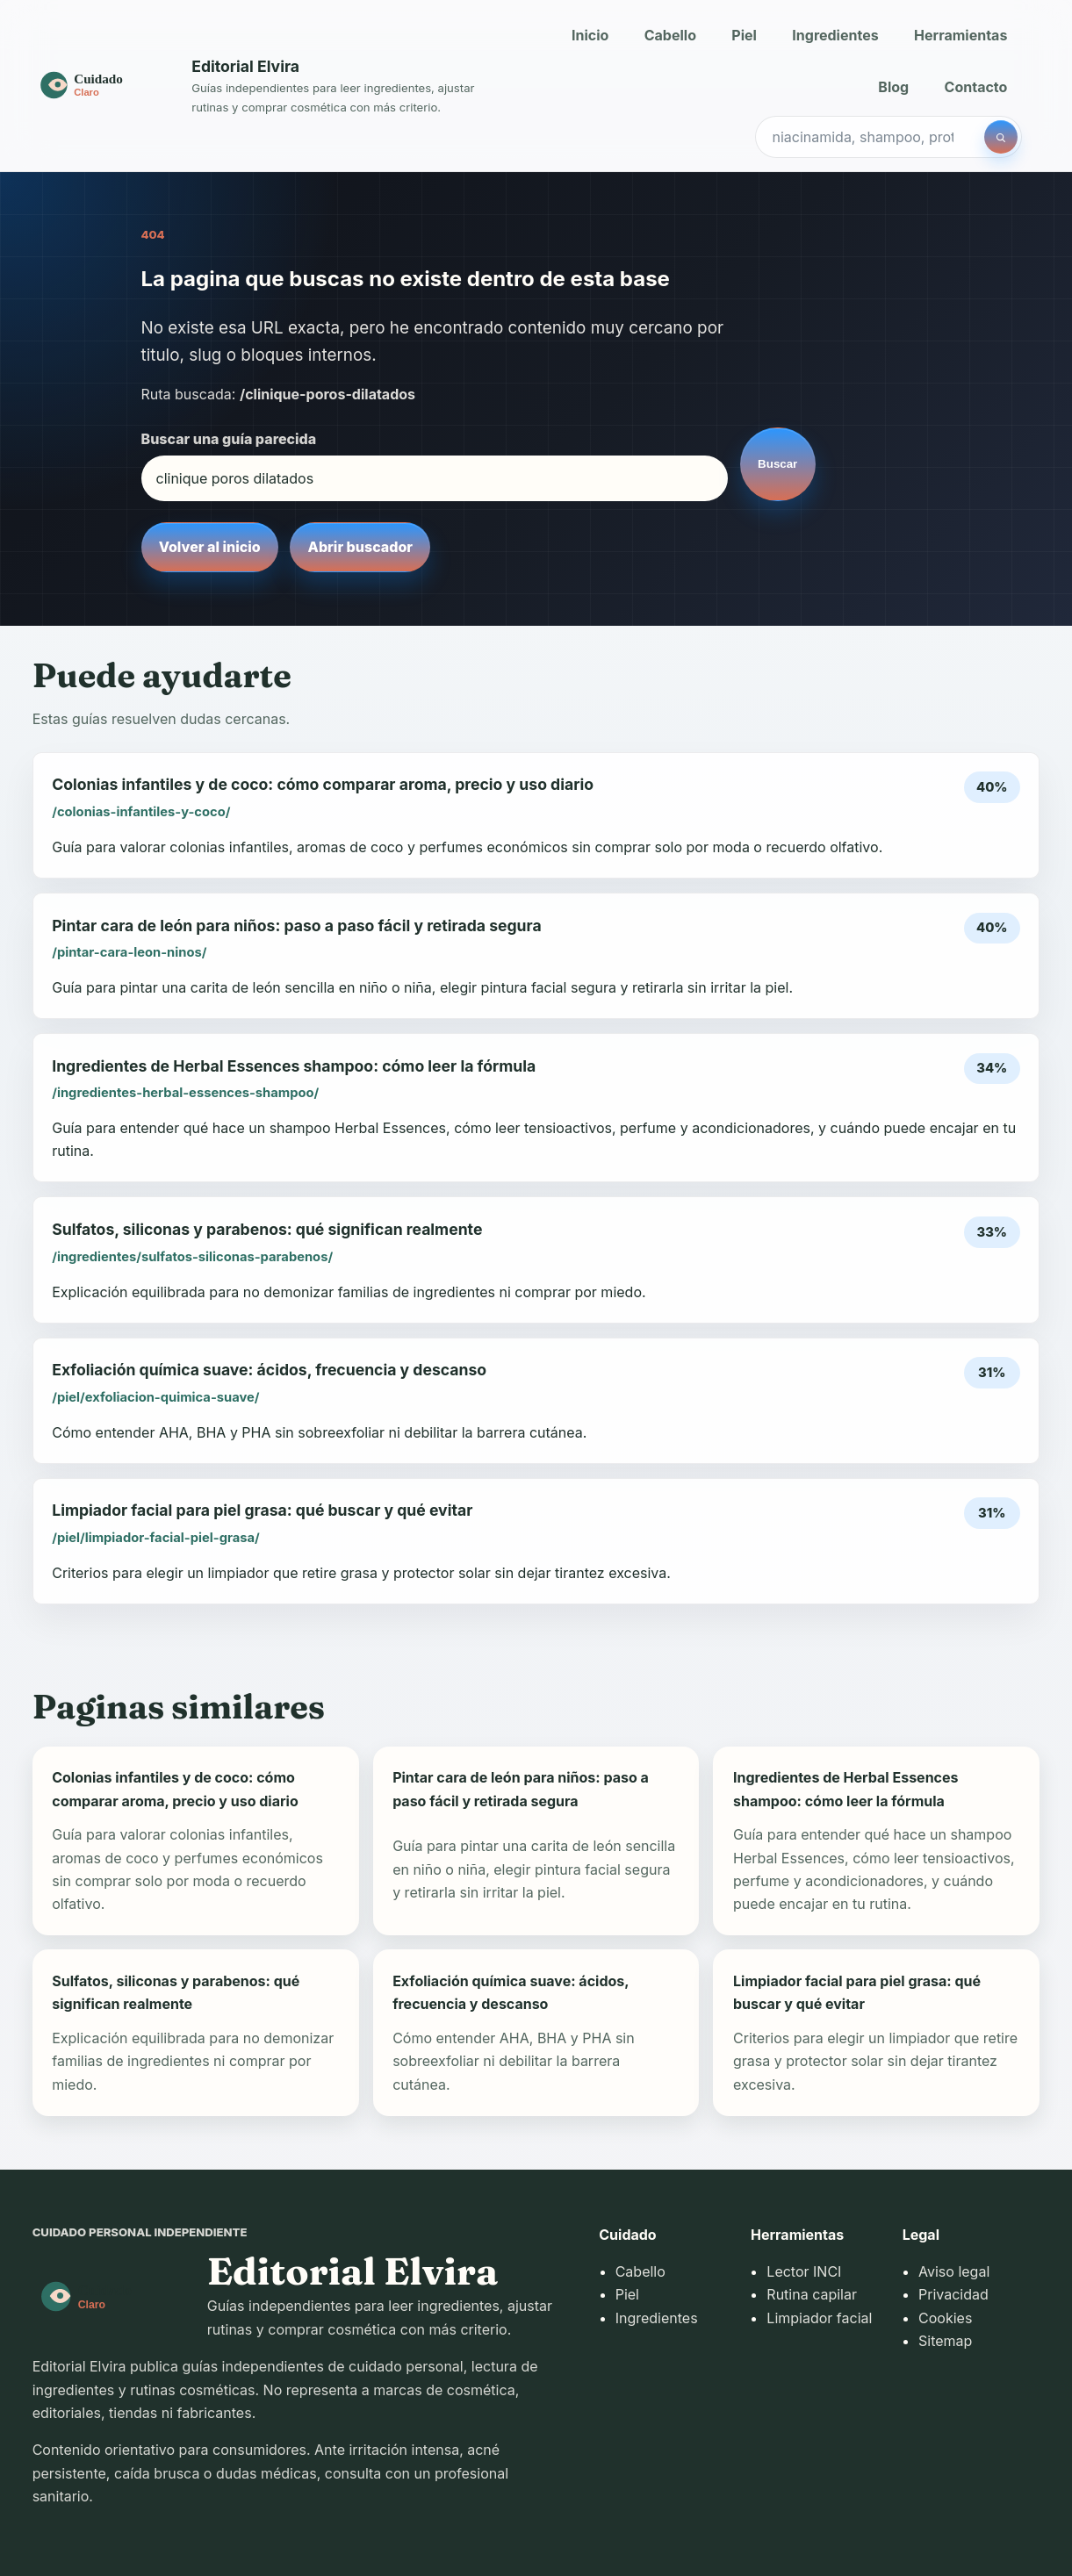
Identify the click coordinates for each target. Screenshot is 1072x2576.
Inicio (590, 35)
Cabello (670, 35)
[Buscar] (1001, 137)
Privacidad (953, 2294)
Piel (744, 35)
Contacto (976, 87)
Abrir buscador (360, 547)
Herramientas (960, 35)
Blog (893, 87)
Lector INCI (803, 2271)
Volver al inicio (210, 547)
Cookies (945, 2318)
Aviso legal (953, 2271)
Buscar (777, 463)
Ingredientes (835, 35)
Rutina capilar (811, 2294)
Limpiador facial (819, 2318)
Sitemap (945, 2341)
